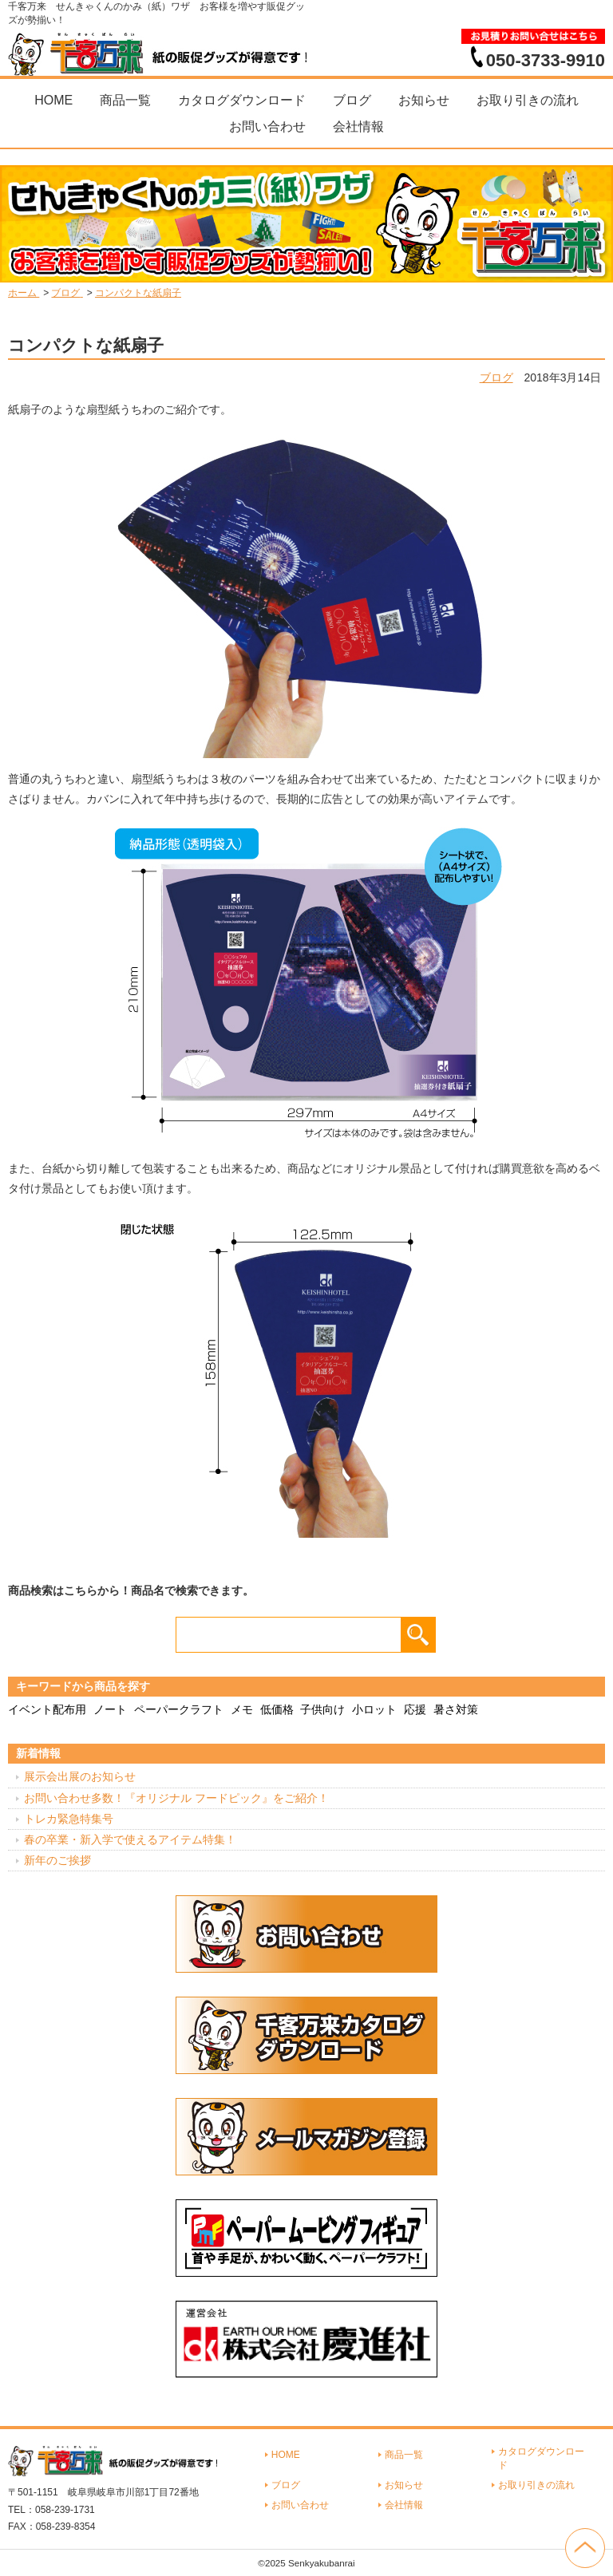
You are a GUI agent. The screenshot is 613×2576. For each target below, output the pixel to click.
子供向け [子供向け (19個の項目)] (322, 1709)
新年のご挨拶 (57, 1860)
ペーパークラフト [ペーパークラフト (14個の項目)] (178, 1709)
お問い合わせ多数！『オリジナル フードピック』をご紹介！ (176, 1798)
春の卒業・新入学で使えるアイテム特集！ (130, 1839)
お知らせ (423, 100)
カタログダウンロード (242, 100)
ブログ (352, 100)
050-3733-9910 (545, 59)
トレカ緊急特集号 (68, 1818)
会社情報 (358, 126)
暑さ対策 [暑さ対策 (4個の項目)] (455, 1709)
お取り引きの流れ (528, 100)
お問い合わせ (267, 126)
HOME (53, 100)
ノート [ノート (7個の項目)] (110, 1709)
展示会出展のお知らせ (80, 1776)
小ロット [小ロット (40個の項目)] (374, 1709)
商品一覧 (125, 100)
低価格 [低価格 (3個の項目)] (277, 1709)
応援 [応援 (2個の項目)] (415, 1709)
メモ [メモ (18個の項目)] (242, 1709)
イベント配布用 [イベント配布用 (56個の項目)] (47, 1709)
